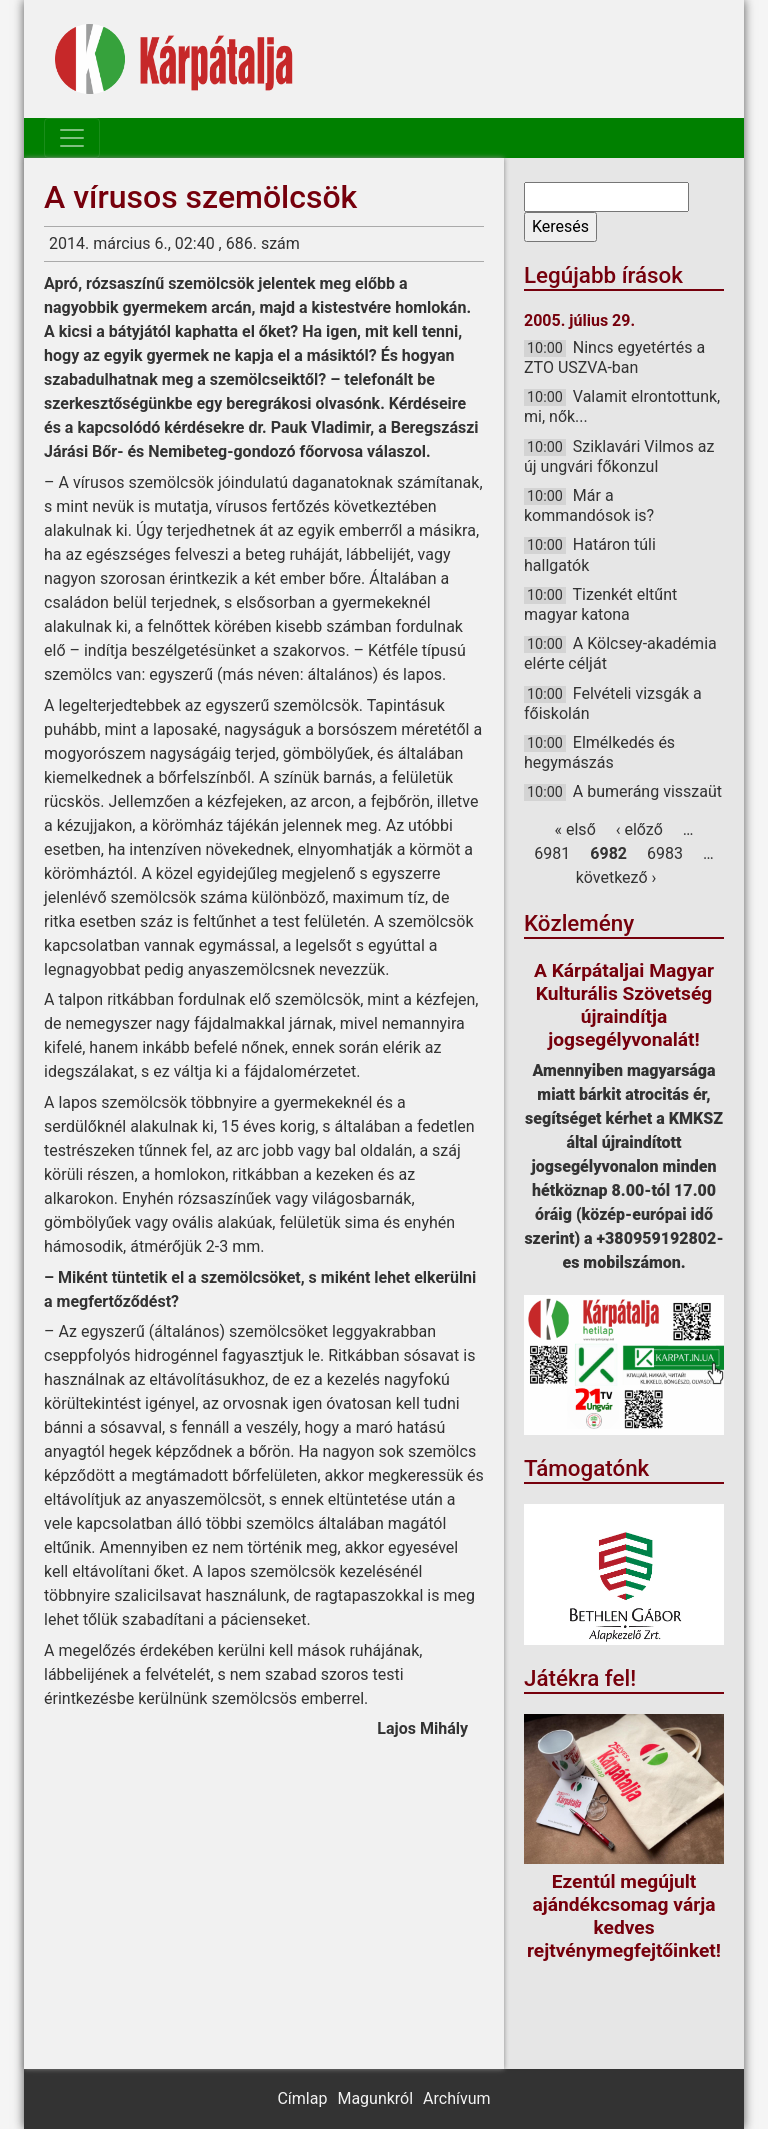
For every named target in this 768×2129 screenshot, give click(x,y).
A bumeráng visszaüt (647, 791)
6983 (665, 853)
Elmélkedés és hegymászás (599, 752)
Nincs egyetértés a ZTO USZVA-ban (614, 357)
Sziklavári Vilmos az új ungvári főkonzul (619, 456)
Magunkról (375, 2098)
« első (575, 829)
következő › (616, 877)
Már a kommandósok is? (589, 505)
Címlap (302, 2098)
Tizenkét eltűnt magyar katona (600, 604)
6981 (552, 853)
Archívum (456, 2098)
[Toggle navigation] (72, 138)
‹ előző (639, 829)
